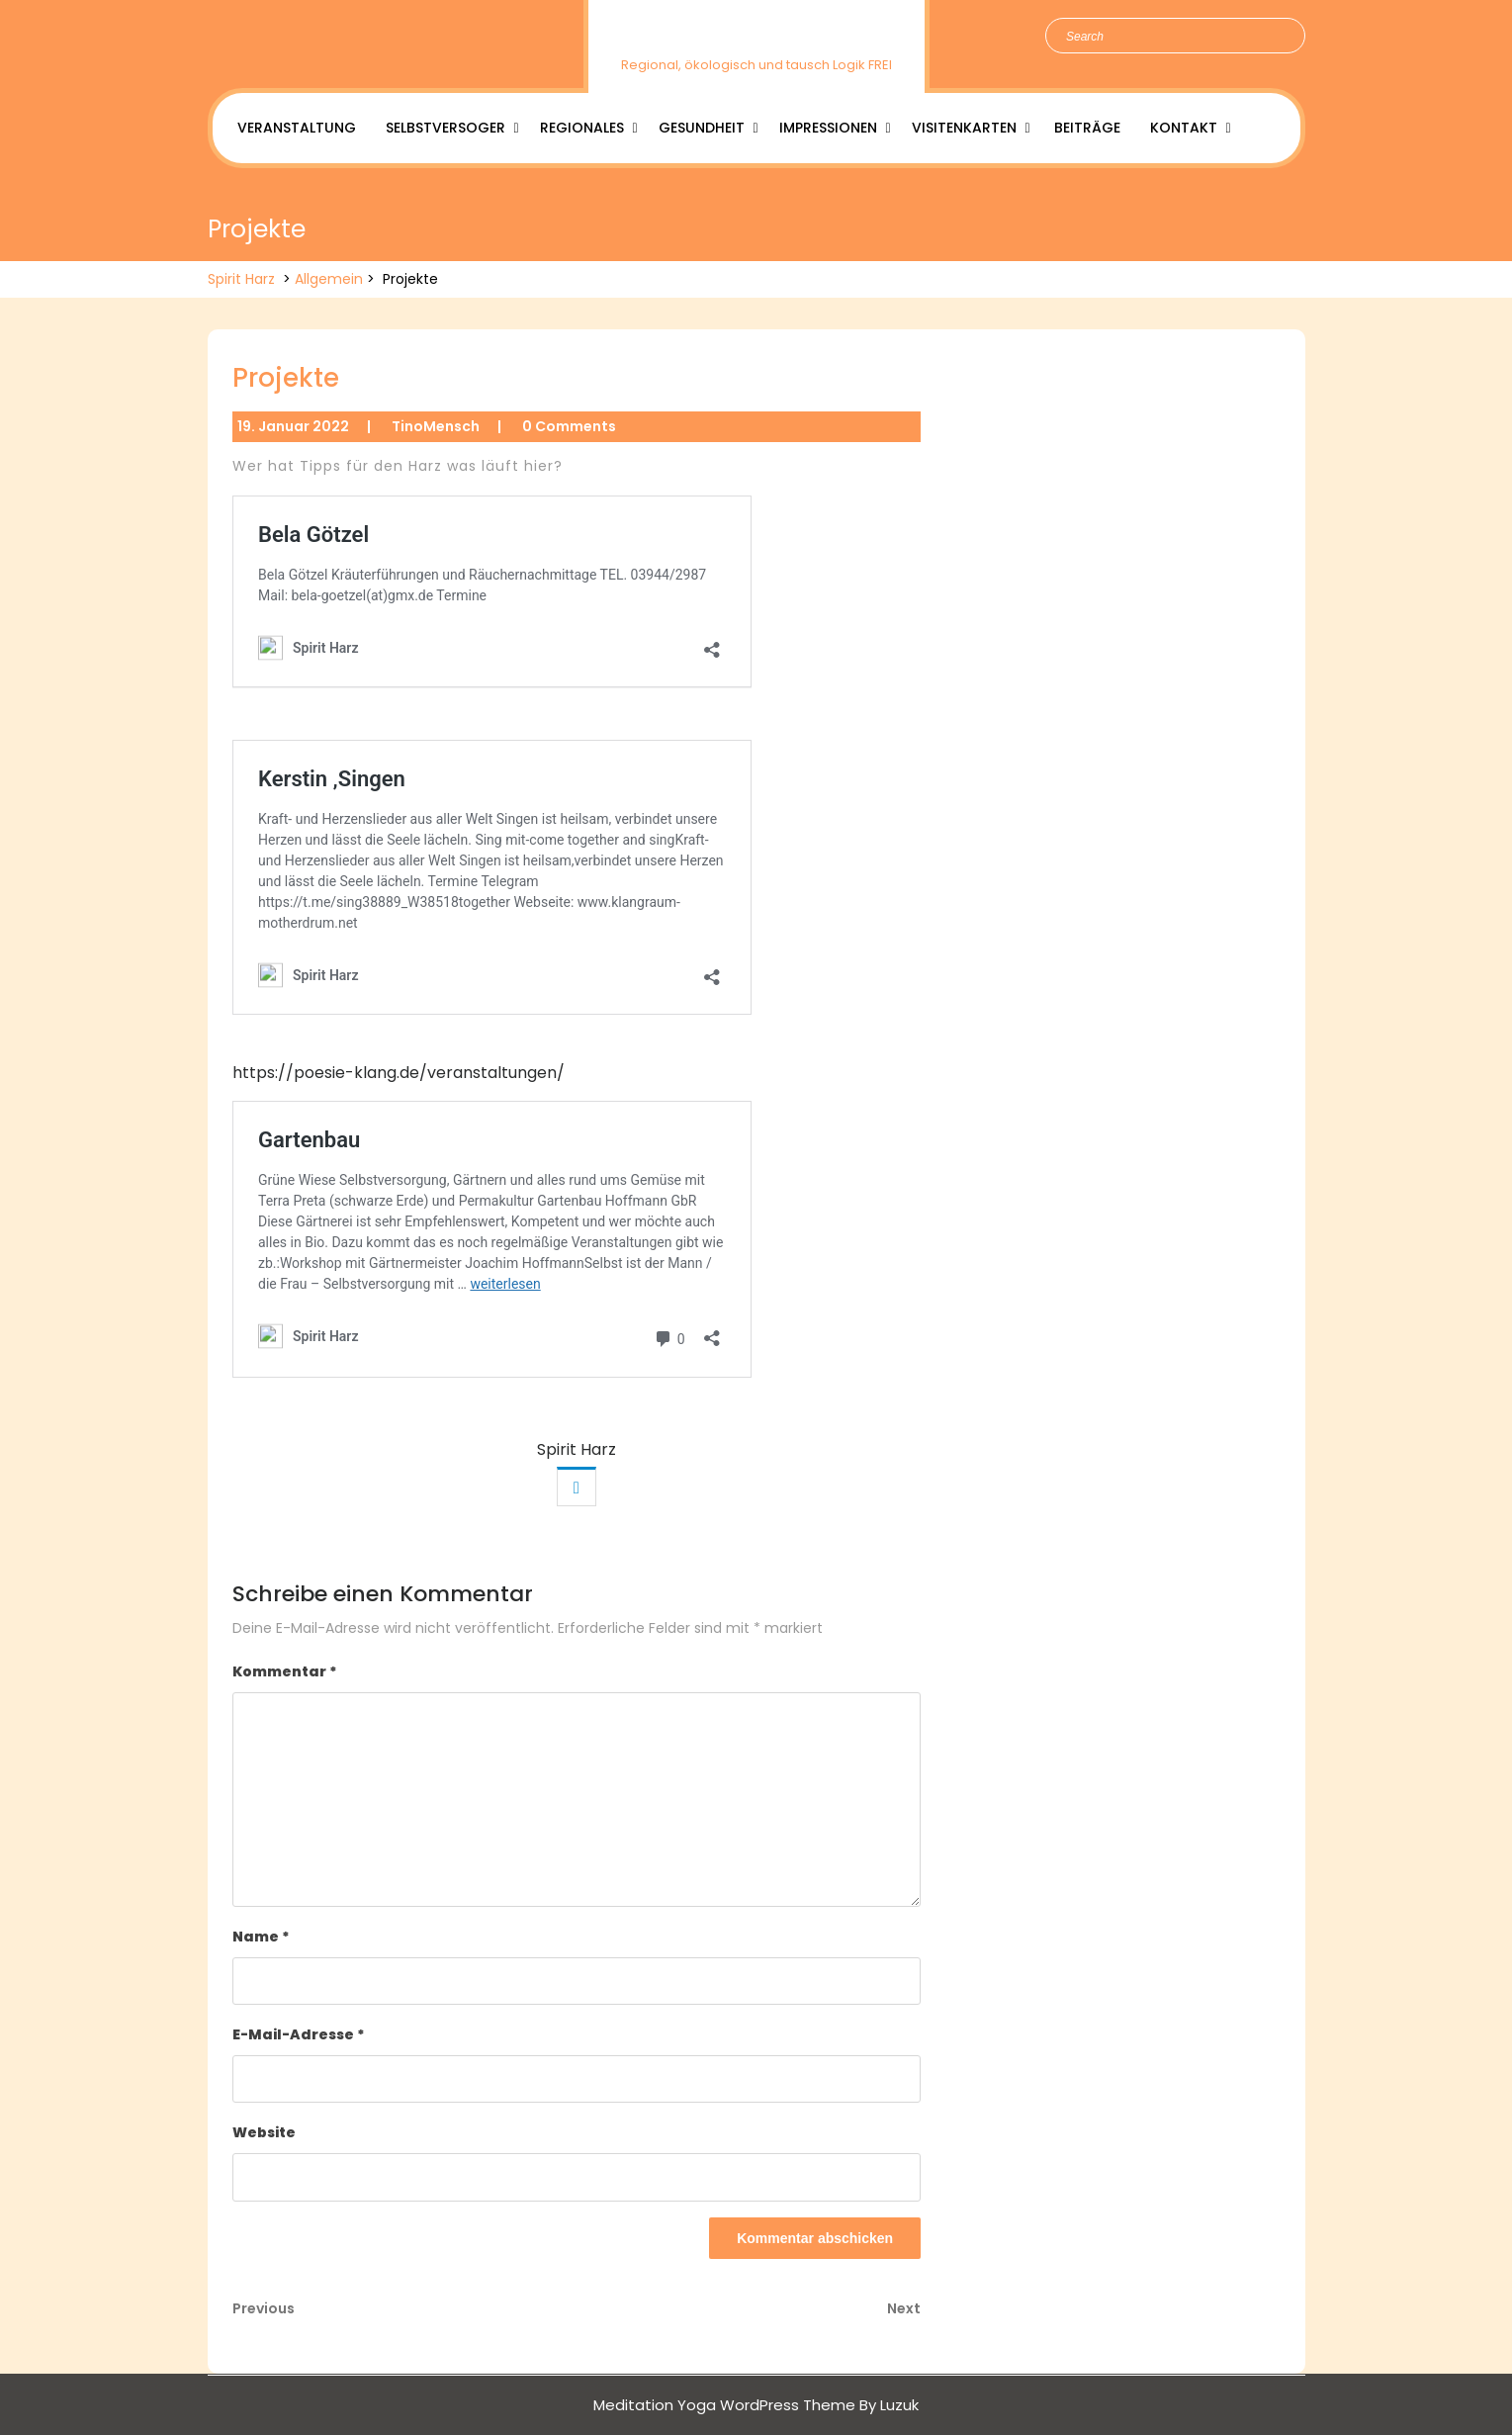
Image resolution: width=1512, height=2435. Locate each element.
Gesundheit (702, 127)
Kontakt (1183, 127)
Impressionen (828, 127)
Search (1279, 36)
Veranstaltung (296, 127)
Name (261, 1936)
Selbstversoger (445, 127)
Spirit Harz (756, 32)
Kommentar (284, 1671)
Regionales (582, 127)
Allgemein (329, 279)
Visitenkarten (964, 127)
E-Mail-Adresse (298, 2034)
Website (264, 2132)
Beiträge (1087, 127)
